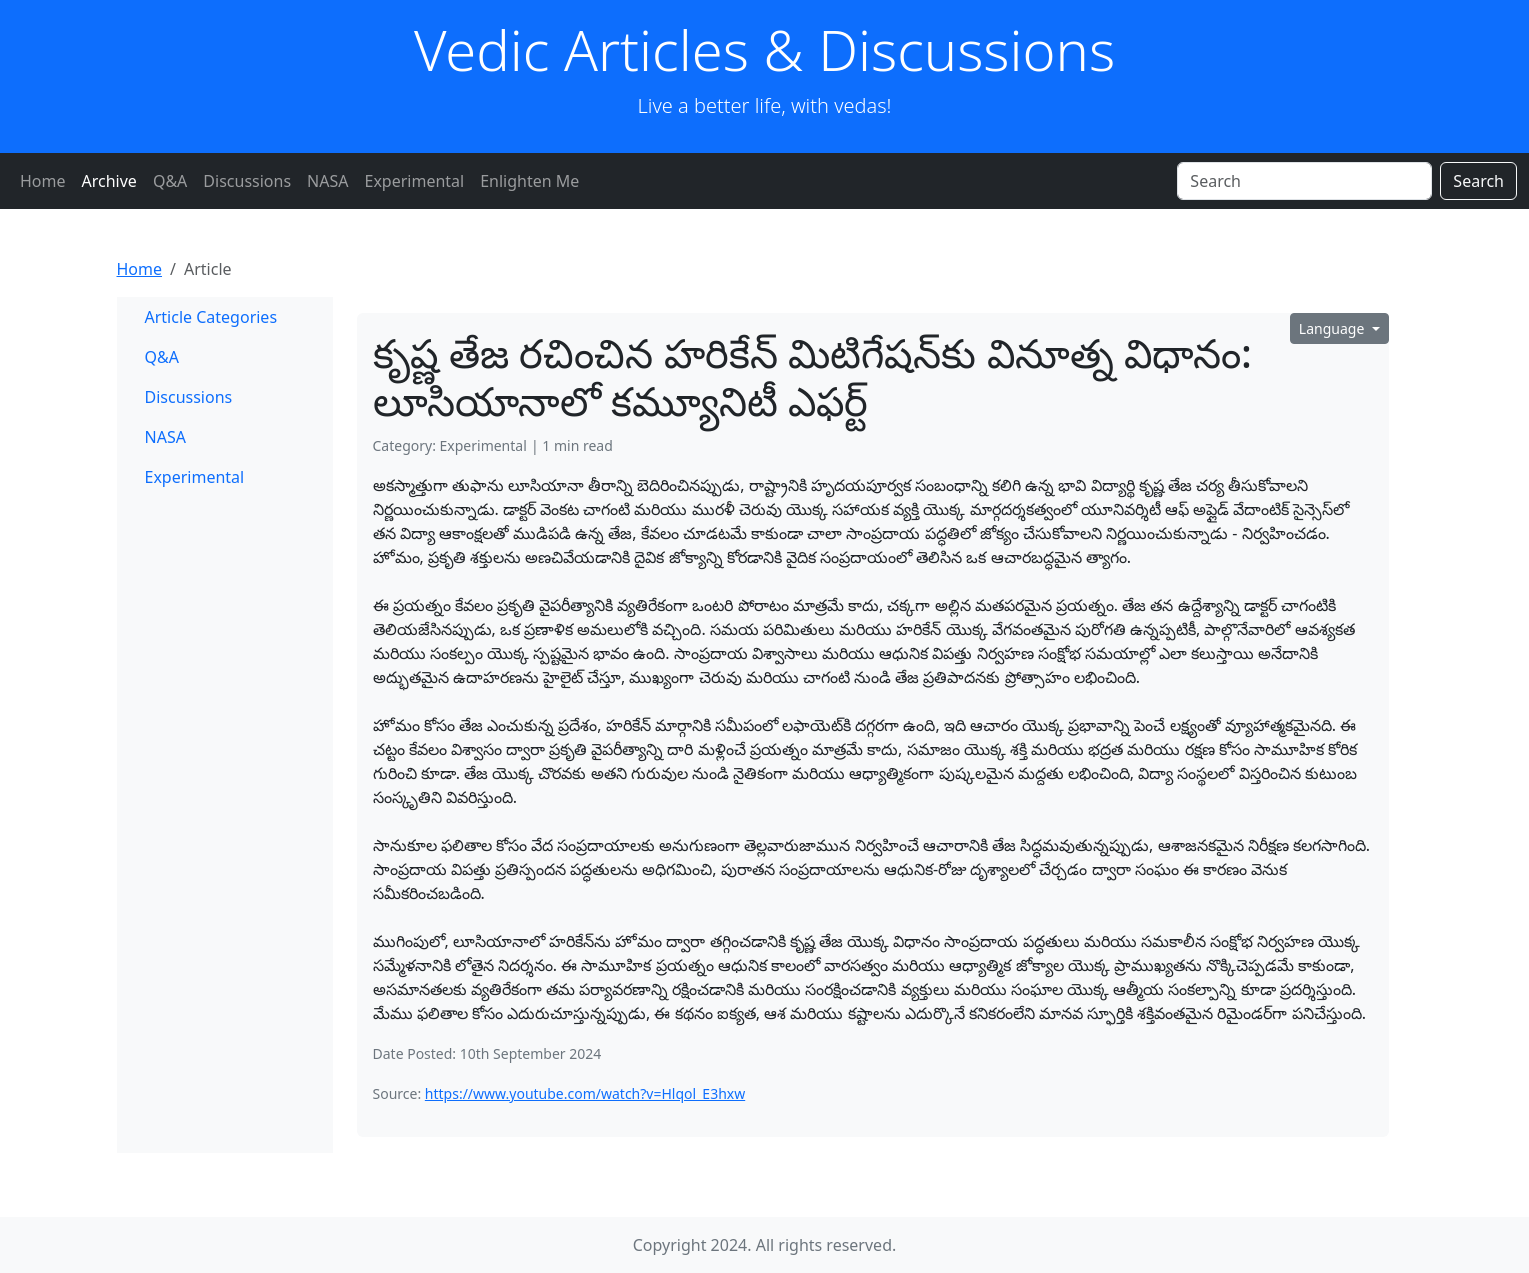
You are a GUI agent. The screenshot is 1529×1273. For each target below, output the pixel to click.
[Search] (1304, 181)
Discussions (247, 181)
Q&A (170, 181)
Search (1478, 181)
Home (43, 181)
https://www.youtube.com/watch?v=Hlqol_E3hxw (585, 1093)
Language (1333, 328)
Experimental (414, 181)
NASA (327, 181)
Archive (109, 181)
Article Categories (211, 317)
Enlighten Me (529, 181)
